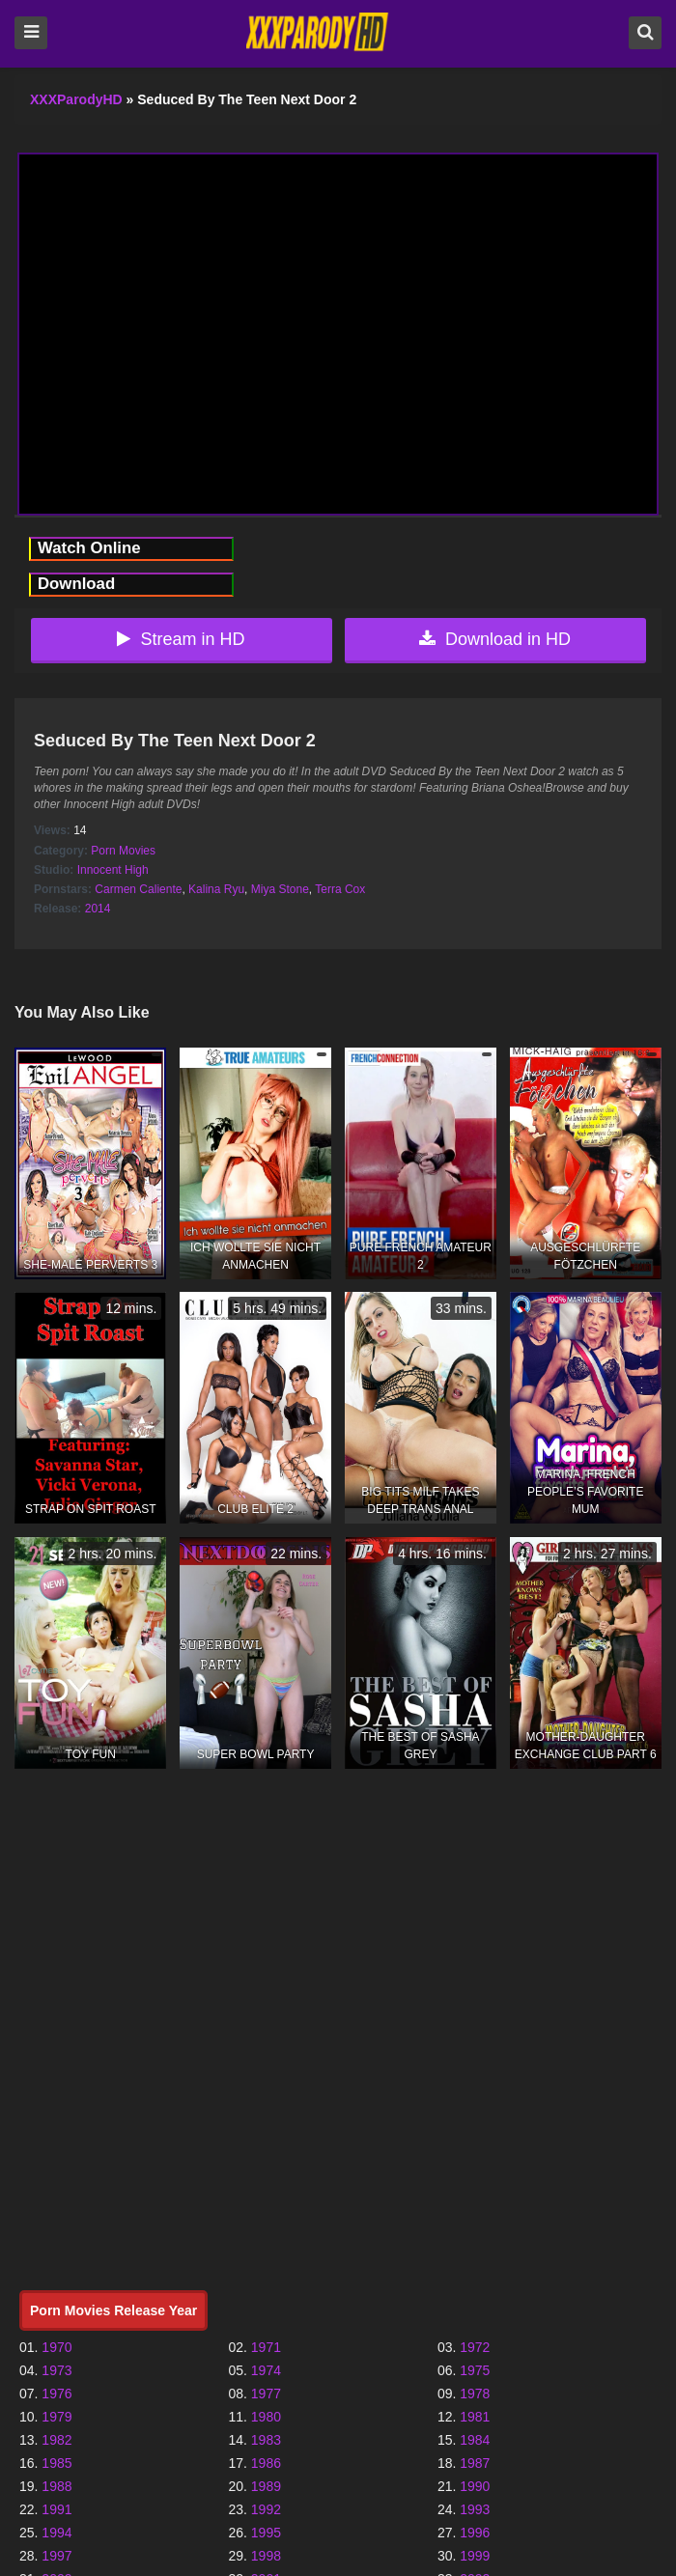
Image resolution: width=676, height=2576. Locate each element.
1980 (266, 2416)
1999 (475, 2555)
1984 (475, 2440)
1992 (266, 2509)
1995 (266, 2532)
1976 (56, 2393)
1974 (266, 2370)
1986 (266, 2463)
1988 (56, 2486)
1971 (266, 2347)
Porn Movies (123, 850)
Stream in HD (180, 639)
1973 (56, 2370)
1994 (56, 2532)
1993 (475, 2509)
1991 (56, 2509)
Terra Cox (340, 889)
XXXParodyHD (76, 99)
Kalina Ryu (216, 889)
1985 (56, 2463)
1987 (475, 2463)
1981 (475, 2416)
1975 (475, 2370)
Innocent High (113, 870)
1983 (266, 2440)
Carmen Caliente (138, 889)
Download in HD (495, 639)
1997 (56, 2555)
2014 (98, 908)
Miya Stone (280, 889)
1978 (475, 2393)
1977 (266, 2393)
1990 (475, 2486)
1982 (56, 2440)
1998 (266, 2555)
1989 (266, 2486)
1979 (56, 2416)
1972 (475, 2347)
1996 (475, 2532)
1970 (56, 2347)
